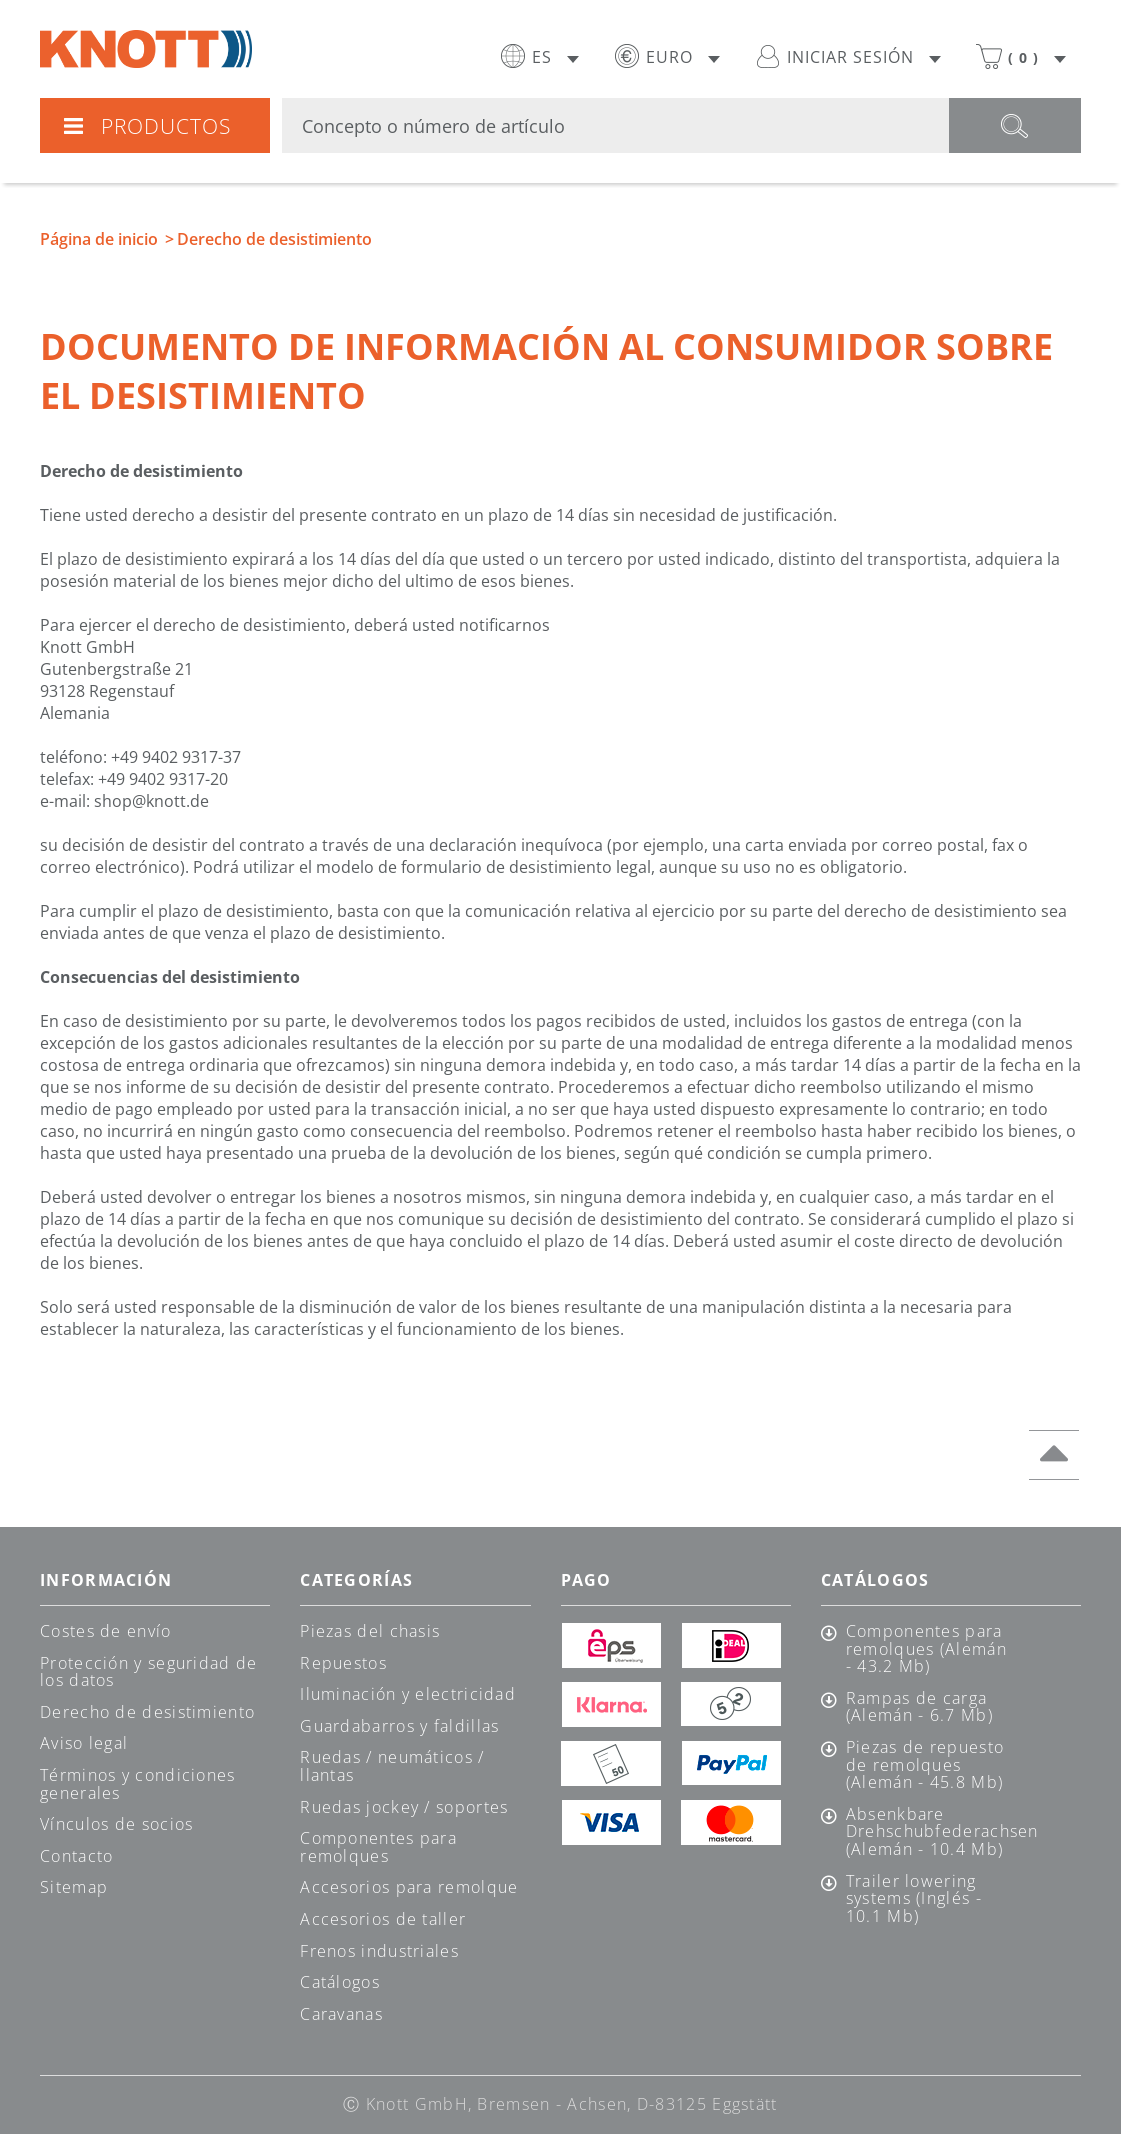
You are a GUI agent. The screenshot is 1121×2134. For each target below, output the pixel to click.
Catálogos (340, 1982)
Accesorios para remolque (409, 1887)
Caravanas (341, 2014)
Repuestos (343, 1663)
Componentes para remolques (378, 1847)
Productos (146, 126)
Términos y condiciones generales (138, 1784)
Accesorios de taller (383, 1919)
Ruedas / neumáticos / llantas (392, 1766)
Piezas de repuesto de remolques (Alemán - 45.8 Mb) (925, 1765)
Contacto (76, 1856)
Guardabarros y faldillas (399, 1726)
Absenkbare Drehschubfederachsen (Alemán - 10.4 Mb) (930, 1832)
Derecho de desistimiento (147, 1712)
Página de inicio (99, 239)
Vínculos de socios (116, 1824)
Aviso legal (84, 1743)
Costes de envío (106, 1631)
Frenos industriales (379, 1951)
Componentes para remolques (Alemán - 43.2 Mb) (926, 1649)
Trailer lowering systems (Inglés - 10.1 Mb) (914, 1899)
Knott (146, 49)
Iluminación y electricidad (408, 1694)
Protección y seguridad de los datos (149, 1672)
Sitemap (74, 1887)
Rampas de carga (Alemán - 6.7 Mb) (919, 1707)
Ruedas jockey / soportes (404, 1807)
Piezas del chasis (370, 1631)
